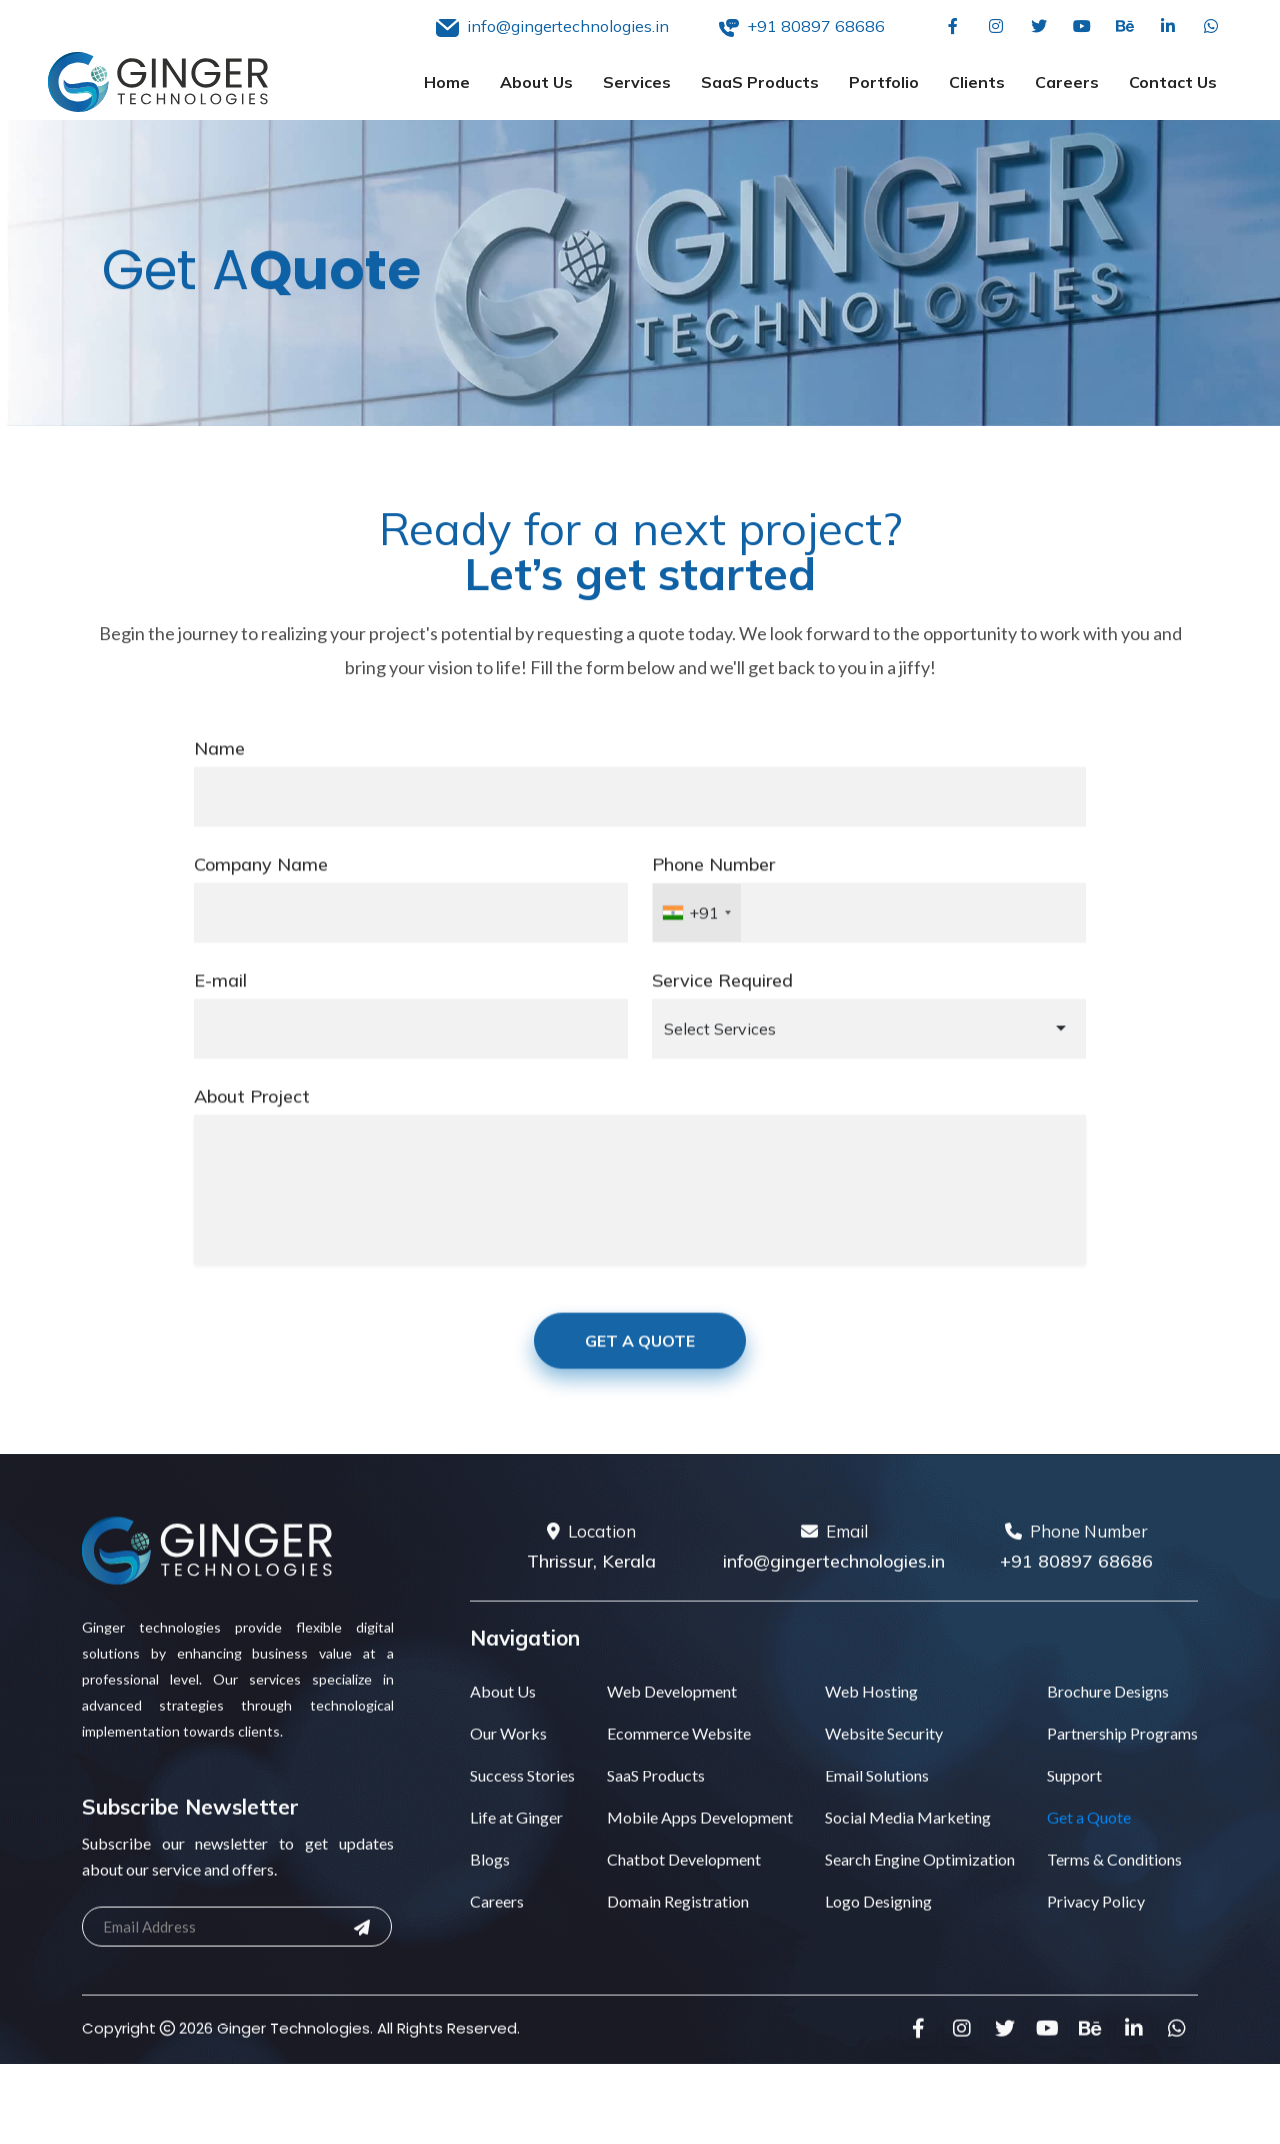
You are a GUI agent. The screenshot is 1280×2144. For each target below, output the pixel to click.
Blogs (490, 1886)
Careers (1067, 82)
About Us (536, 82)
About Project (252, 1122)
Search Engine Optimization (920, 1886)
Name (219, 774)
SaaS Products (760, 82)
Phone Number (713, 890)
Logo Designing (878, 1928)
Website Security (884, 1760)
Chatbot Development (684, 1886)
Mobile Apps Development (700, 1844)
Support (1074, 1802)
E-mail (220, 1006)
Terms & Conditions (1114, 1886)
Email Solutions (877, 1802)
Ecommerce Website (679, 1760)
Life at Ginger (516, 1844)
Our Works (508, 1760)
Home (447, 82)
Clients (977, 82)
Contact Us (1173, 82)
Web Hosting (871, 1718)
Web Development (672, 1718)
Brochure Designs (1108, 1718)
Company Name (261, 890)
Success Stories (522, 1802)
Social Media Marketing (908, 1844)
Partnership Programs (1122, 1760)
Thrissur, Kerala (591, 1588)
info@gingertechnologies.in (834, 1588)
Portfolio (884, 82)
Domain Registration (678, 1928)
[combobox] (697, 939)
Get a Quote (1089, 1844)
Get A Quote (640, 1367)
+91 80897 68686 (1076, 1588)
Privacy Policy (1096, 1928)
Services (637, 82)
